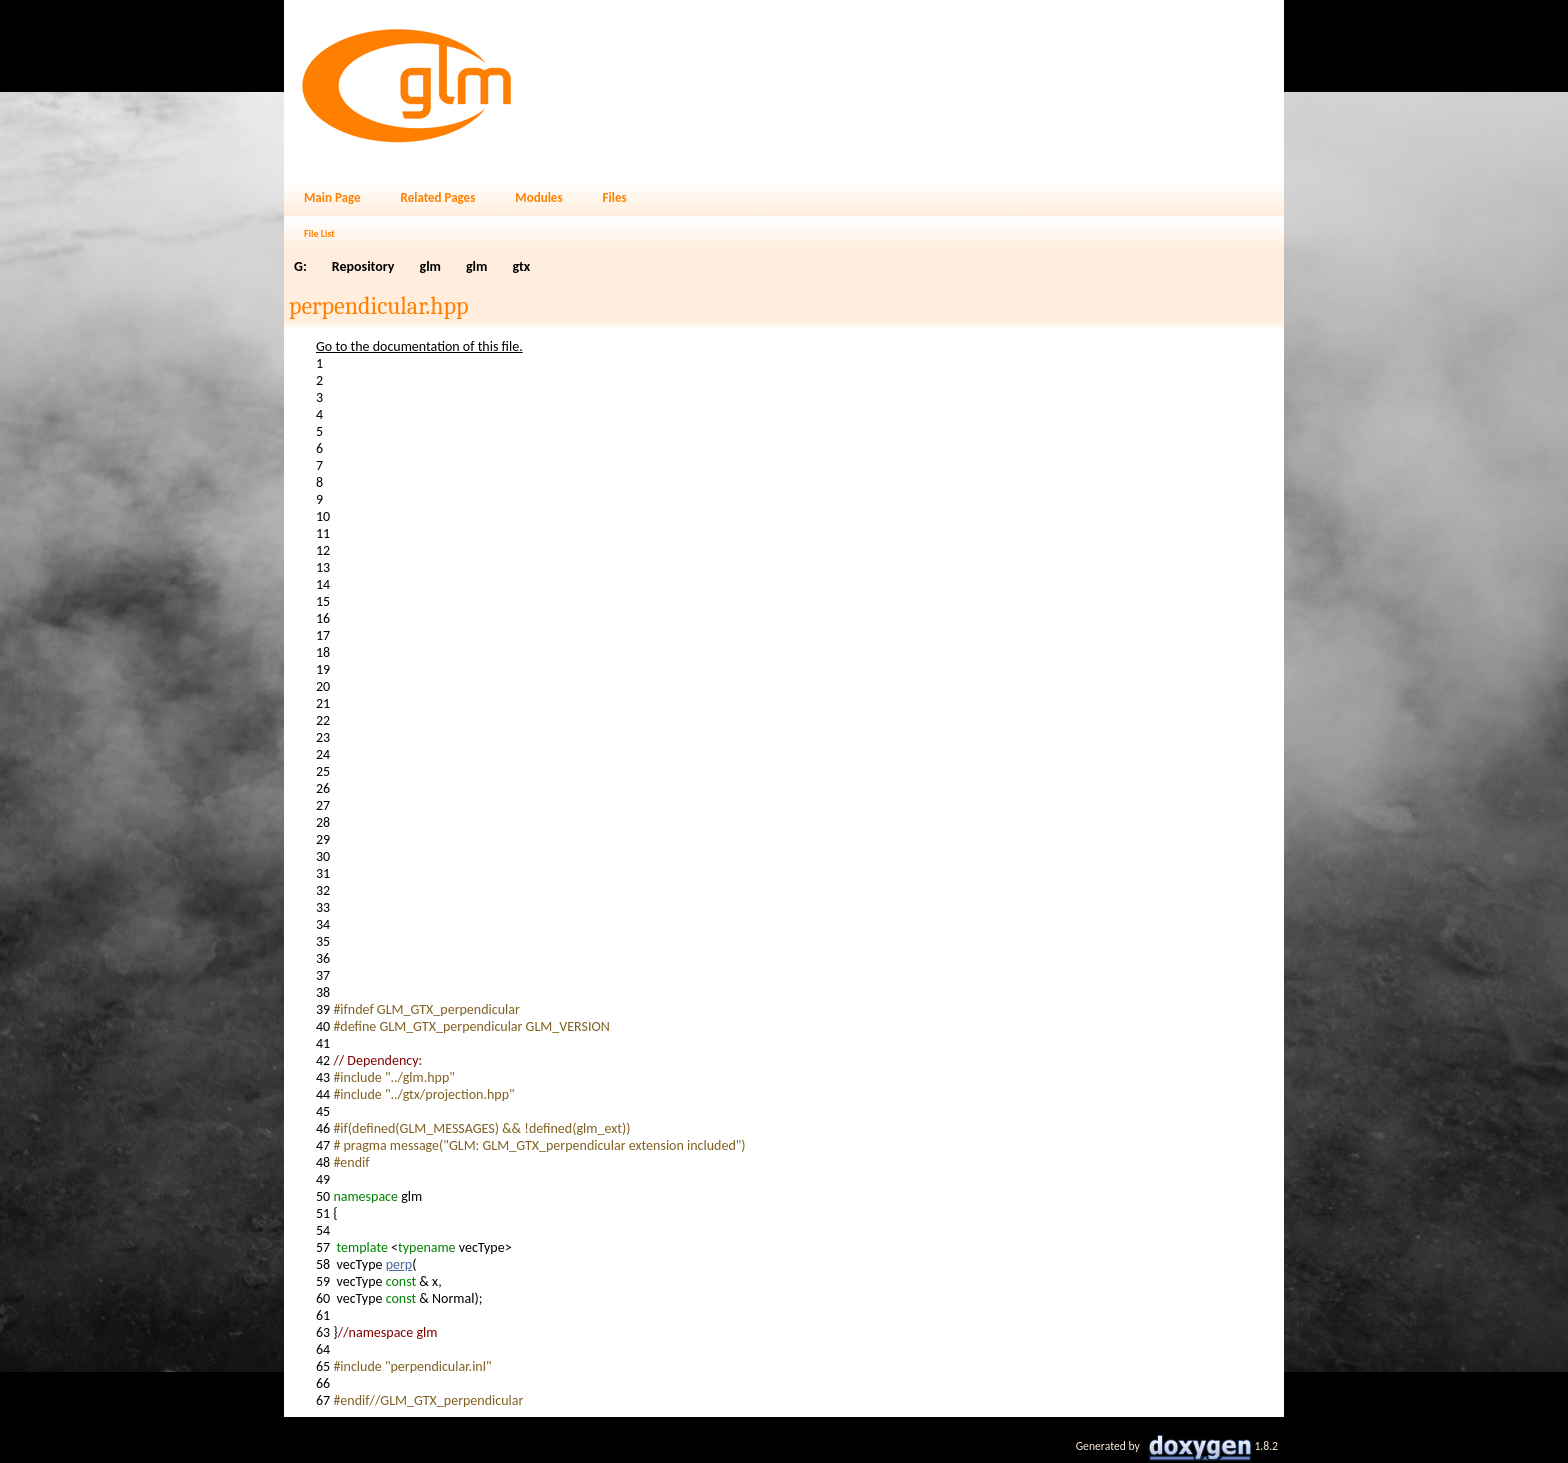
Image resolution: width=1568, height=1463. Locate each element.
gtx (521, 266)
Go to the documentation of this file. (419, 346)
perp (399, 1264)
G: (300, 266)
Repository (363, 266)
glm (430, 266)
